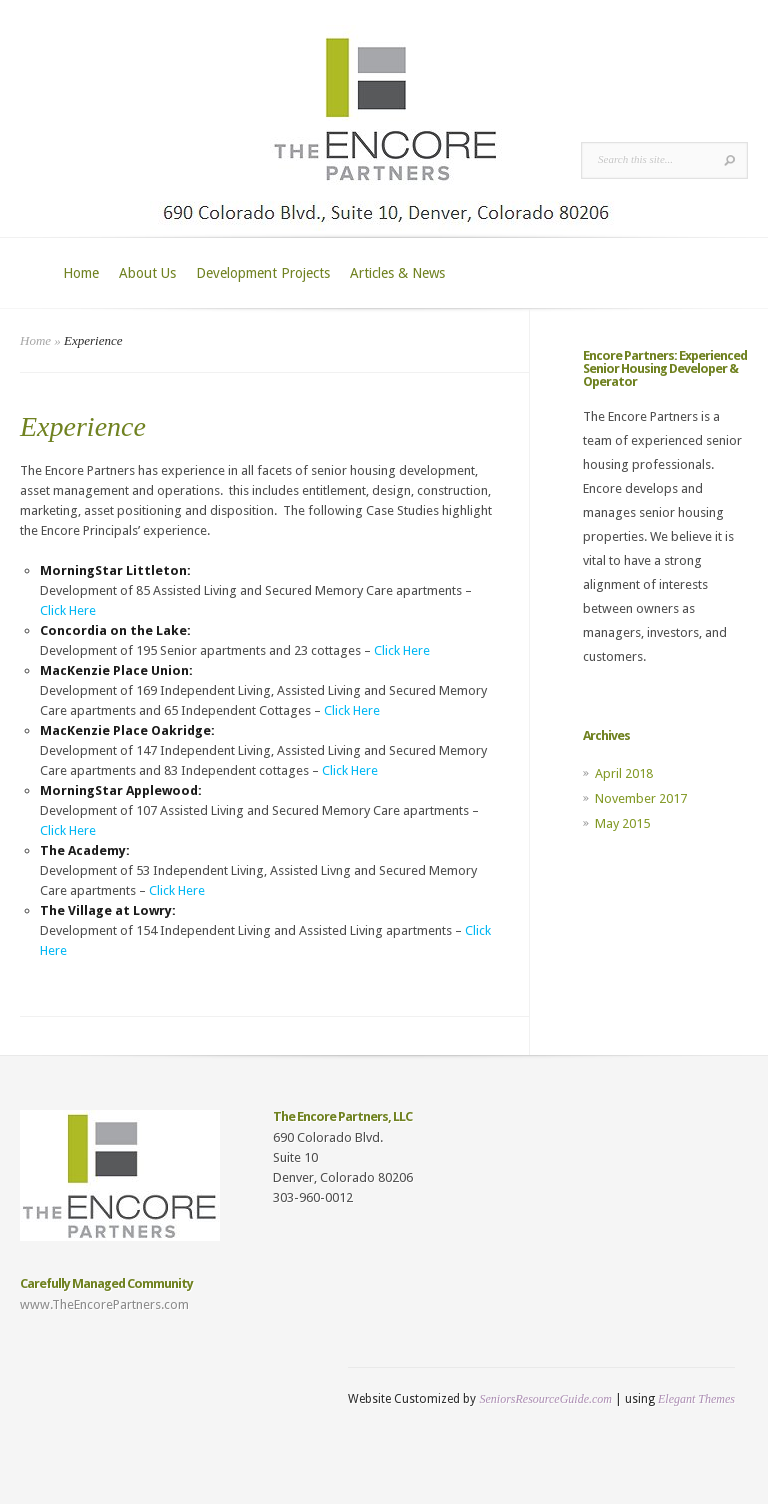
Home (81, 273)
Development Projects (263, 273)
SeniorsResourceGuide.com (545, 1399)
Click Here (68, 610)
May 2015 (622, 823)
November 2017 (641, 798)
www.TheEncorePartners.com (104, 1304)
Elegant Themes (696, 1399)
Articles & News (397, 273)
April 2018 (624, 773)
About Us (147, 273)
